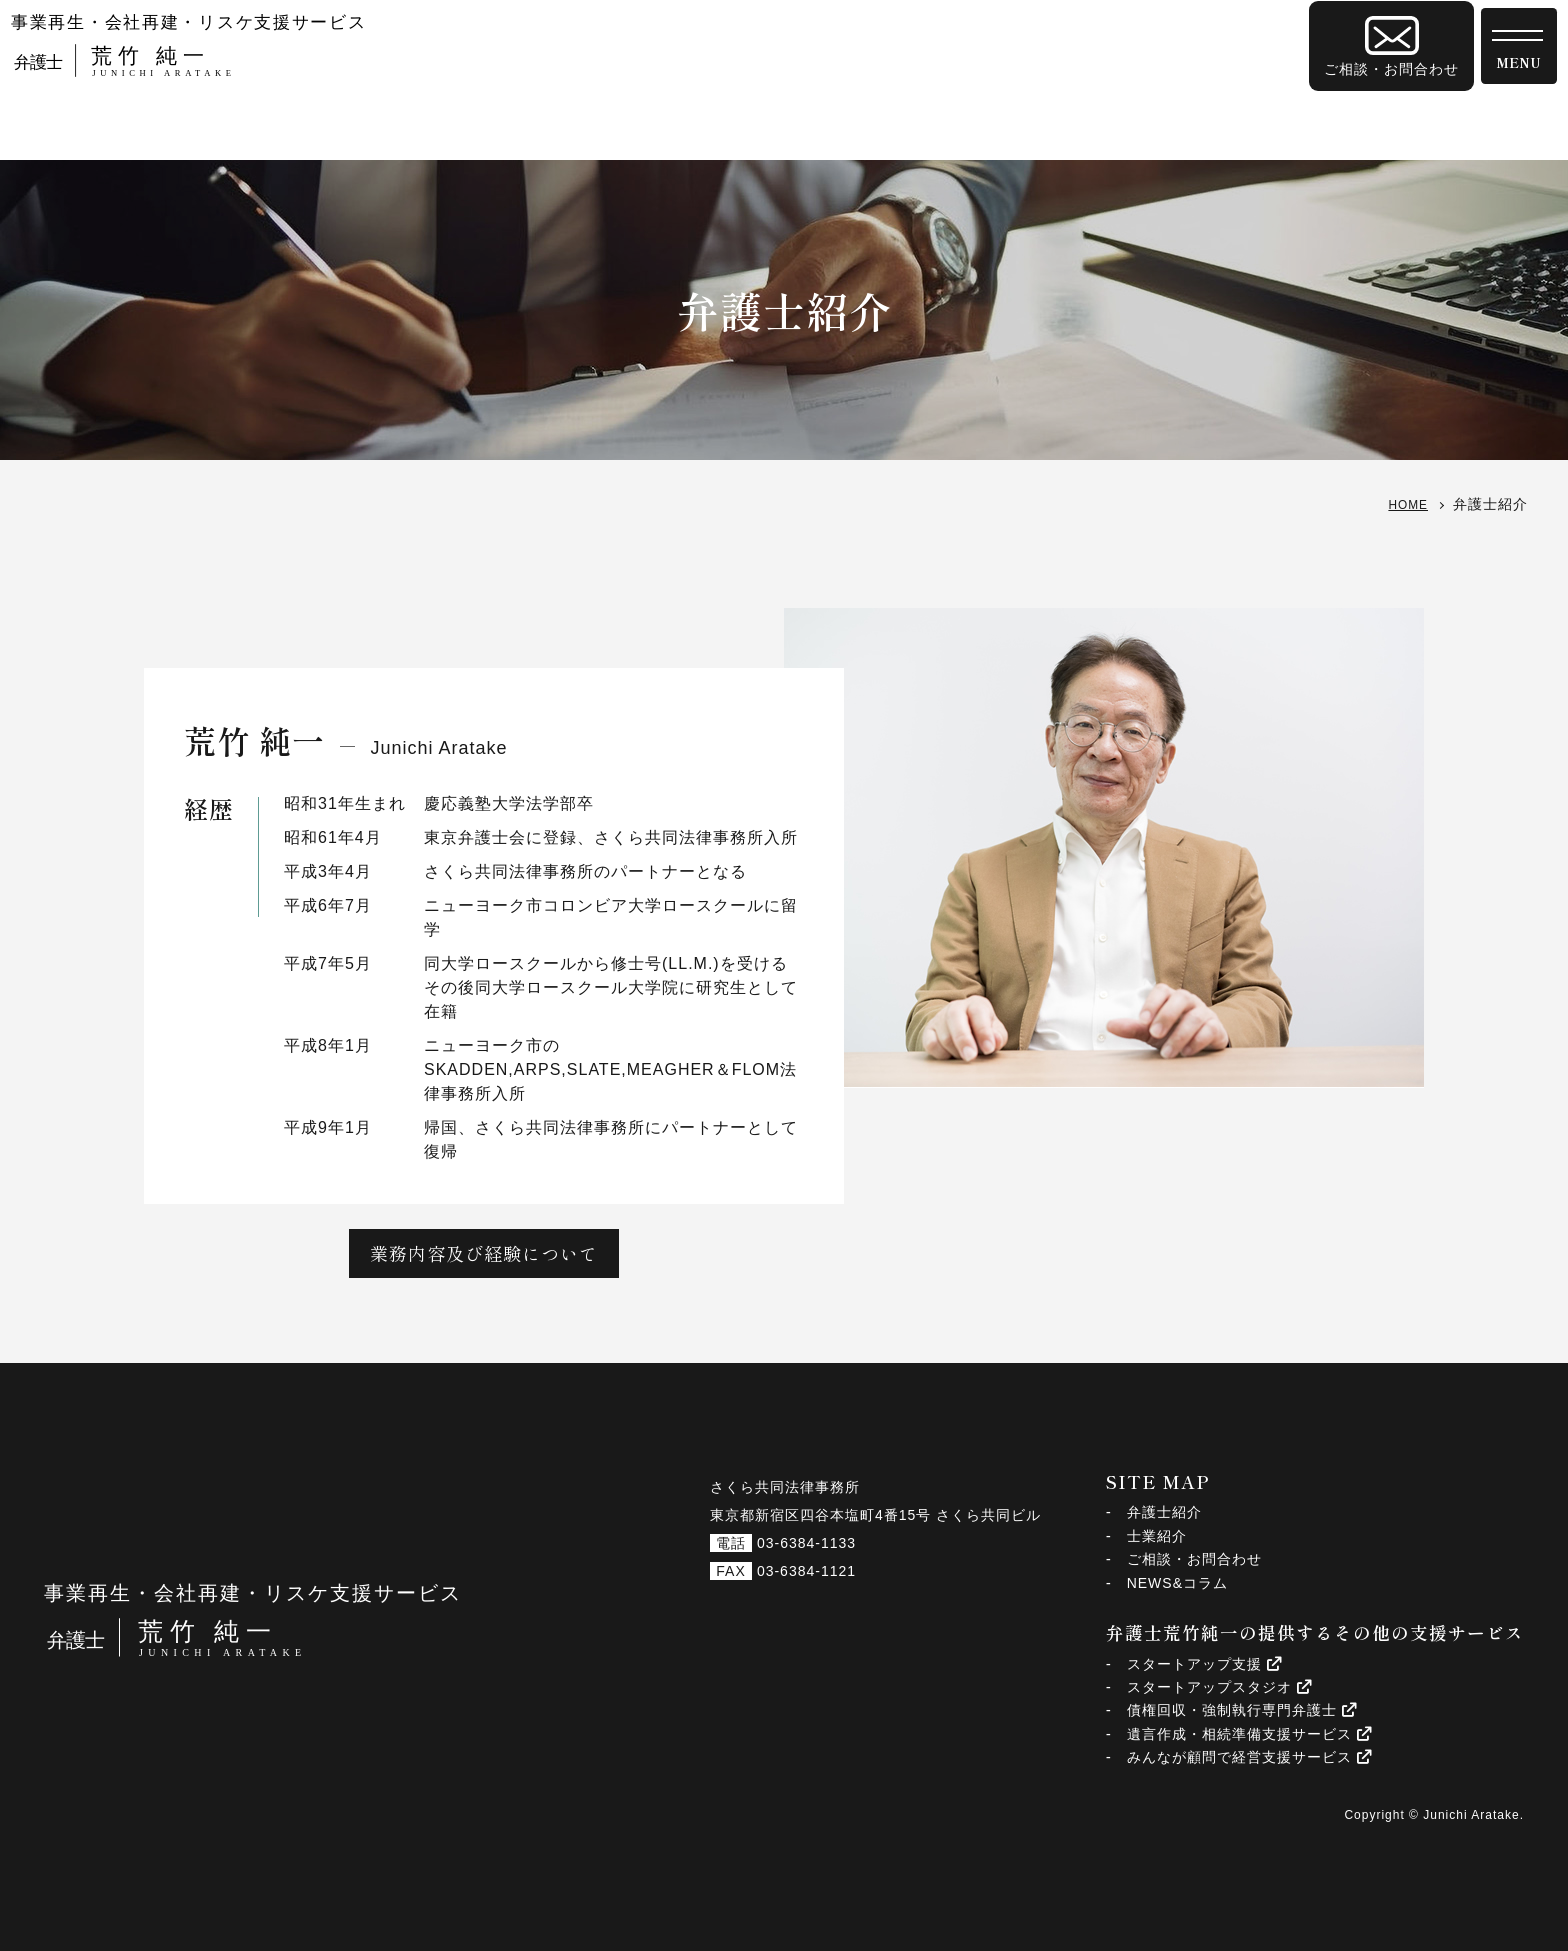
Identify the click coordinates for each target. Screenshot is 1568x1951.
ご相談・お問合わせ (1194, 1559)
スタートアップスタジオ (1219, 1687)
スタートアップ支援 (1204, 1664)
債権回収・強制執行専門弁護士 (1242, 1710)
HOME (1405, 504)
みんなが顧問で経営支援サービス (1249, 1757)
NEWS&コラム (1177, 1583)
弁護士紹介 (1164, 1512)
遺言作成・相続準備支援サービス (1249, 1734)
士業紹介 (1157, 1536)
